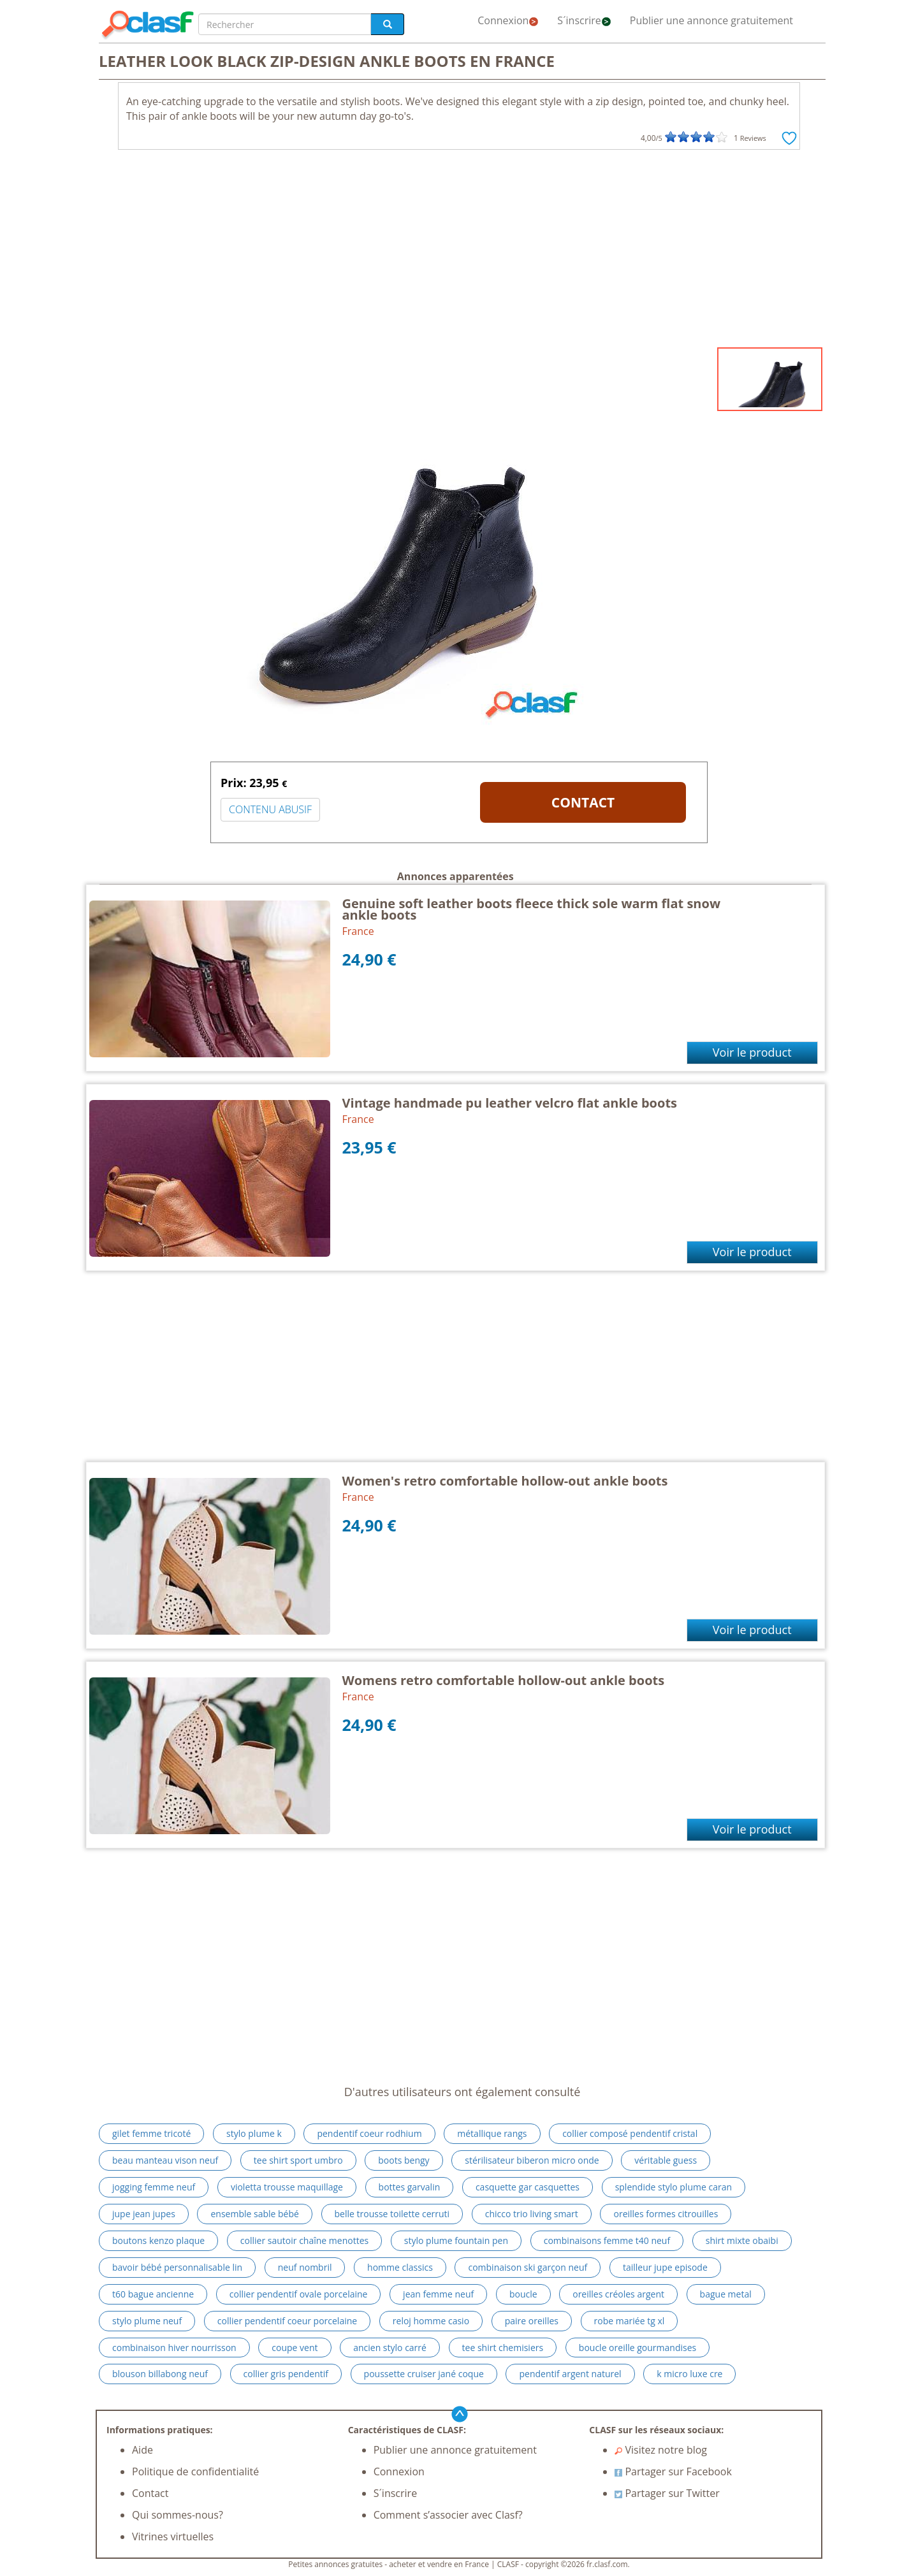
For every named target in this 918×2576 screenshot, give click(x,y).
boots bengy (403, 2160)
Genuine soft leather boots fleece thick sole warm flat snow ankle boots (531, 909)
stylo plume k (254, 2133)
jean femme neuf (438, 2294)
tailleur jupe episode (665, 2267)
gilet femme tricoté (151, 2133)
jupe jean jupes (143, 2214)
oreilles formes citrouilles (665, 2214)
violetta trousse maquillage (287, 2187)
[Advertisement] (459, 252)
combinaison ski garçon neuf (527, 2267)
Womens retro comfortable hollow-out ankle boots (503, 1680)
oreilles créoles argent (618, 2294)
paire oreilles (531, 2321)
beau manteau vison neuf (165, 2160)
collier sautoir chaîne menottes (304, 2240)
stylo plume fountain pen (456, 2240)
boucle (523, 2294)
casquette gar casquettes (527, 2187)
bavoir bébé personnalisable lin (177, 2267)
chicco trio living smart (531, 2214)
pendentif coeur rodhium (369, 2133)
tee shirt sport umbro (298, 2160)
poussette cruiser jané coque (424, 2374)
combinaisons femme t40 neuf (607, 2240)
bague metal (726, 2294)
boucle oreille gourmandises (637, 2347)
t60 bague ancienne (153, 2294)
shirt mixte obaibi (742, 2240)
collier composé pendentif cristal (629, 2133)
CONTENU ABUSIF (270, 809)
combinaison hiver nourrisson (174, 2347)
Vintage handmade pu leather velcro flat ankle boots (509, 1102)
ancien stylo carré (389, 2347)
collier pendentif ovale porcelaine (298, 2294)
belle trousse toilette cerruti (392, 2214)
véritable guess (665, 2160)
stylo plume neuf (147, 2321)
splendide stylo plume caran (673, 2187)
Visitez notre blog (661, 2450)
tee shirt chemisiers (503, 2347)
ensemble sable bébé (254, 2214)
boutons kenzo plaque (158, 2240)
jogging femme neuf (153, 2187)
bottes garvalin (410, 2187)
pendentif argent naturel (570, 2374)
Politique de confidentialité (195, 2471)
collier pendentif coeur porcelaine (287, 2321)
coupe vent (294, 2347)
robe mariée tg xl (629, 2321)
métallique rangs (492, 2133)
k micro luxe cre (689, 2374)
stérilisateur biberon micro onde (532, 2160)
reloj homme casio (431, 2321)
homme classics (400, 2267)
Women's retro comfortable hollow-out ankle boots (505, 1480)
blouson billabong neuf (160, 2374)
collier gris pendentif (286, 2374)
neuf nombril (305, 2267)
